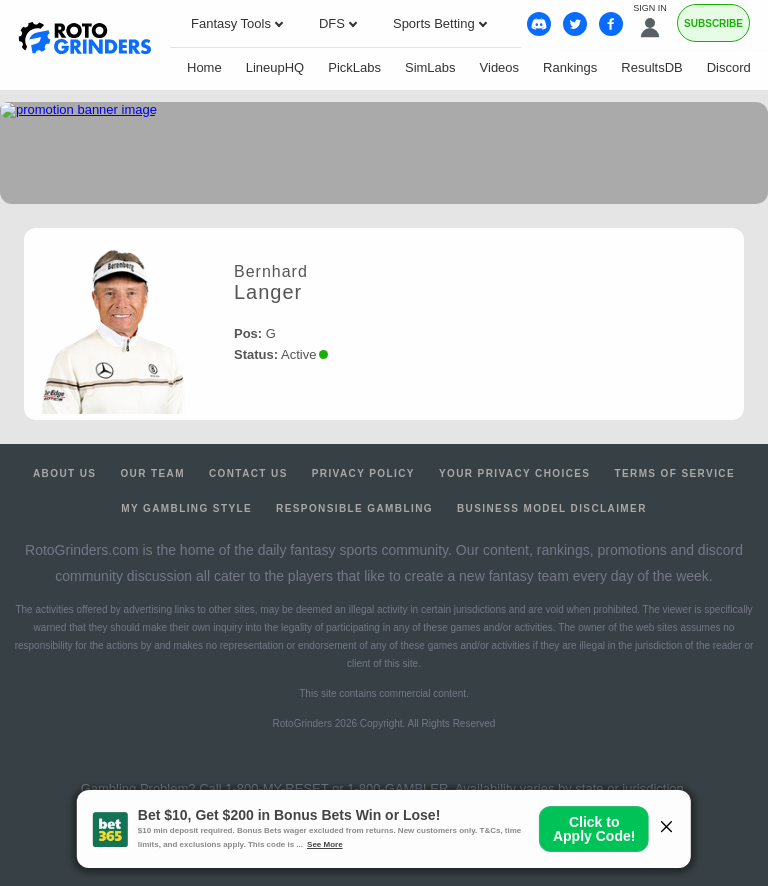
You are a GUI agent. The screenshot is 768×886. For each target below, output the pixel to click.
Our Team (152, 473)
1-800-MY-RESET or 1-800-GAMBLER (336, 788)
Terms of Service (674, 473)
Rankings (570, 67)
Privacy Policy (363, 473)
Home (204, 67)
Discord (729, 67)
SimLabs (430, 67)
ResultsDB (651, 67)
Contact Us (248, 473)
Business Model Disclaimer (552, 508)
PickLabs (354, 67)
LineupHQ (275, 67)
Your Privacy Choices (515, 473)
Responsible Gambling (354, 508)
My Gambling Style (186, 508)
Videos (500, 67)
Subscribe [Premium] (713, 23)
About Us (64, 473)
